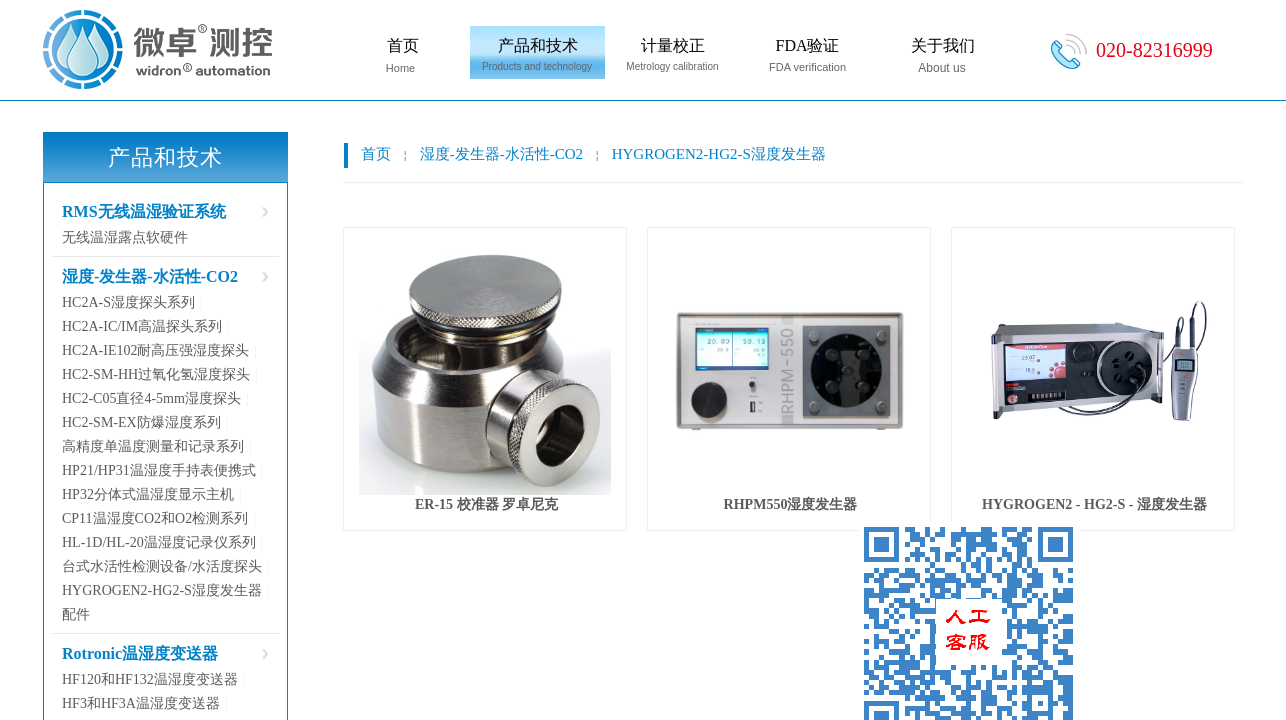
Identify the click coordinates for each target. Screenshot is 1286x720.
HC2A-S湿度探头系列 (128, 302)
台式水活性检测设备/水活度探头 (162, 566)
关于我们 (943, 45)
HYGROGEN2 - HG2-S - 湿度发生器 (1094, 504)
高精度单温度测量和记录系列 (153, 446)
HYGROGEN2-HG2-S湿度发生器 (719, 154)
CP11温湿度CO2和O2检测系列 (155, 518)
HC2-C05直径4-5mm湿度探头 (151, 398)
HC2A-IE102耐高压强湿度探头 (155, 350)
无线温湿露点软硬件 (125, 237)
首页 (403, 45)
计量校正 (673, 45)
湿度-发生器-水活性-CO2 (501, 154)
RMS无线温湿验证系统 (144, 211)
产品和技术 (538, 45)
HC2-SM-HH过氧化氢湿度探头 (156, 374)
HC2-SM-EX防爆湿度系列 (141, 422)
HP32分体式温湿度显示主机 (148, 494)
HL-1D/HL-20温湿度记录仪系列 (159, 542)
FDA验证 (807, 45)
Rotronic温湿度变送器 (140, 653)
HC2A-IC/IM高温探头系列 (142, 326)
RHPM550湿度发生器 (791, 504)
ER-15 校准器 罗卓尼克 (486, 504)
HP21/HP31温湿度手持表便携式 (159, 470)
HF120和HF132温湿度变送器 (150, 679)
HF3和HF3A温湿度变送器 (141, 703)
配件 (76, 614)
